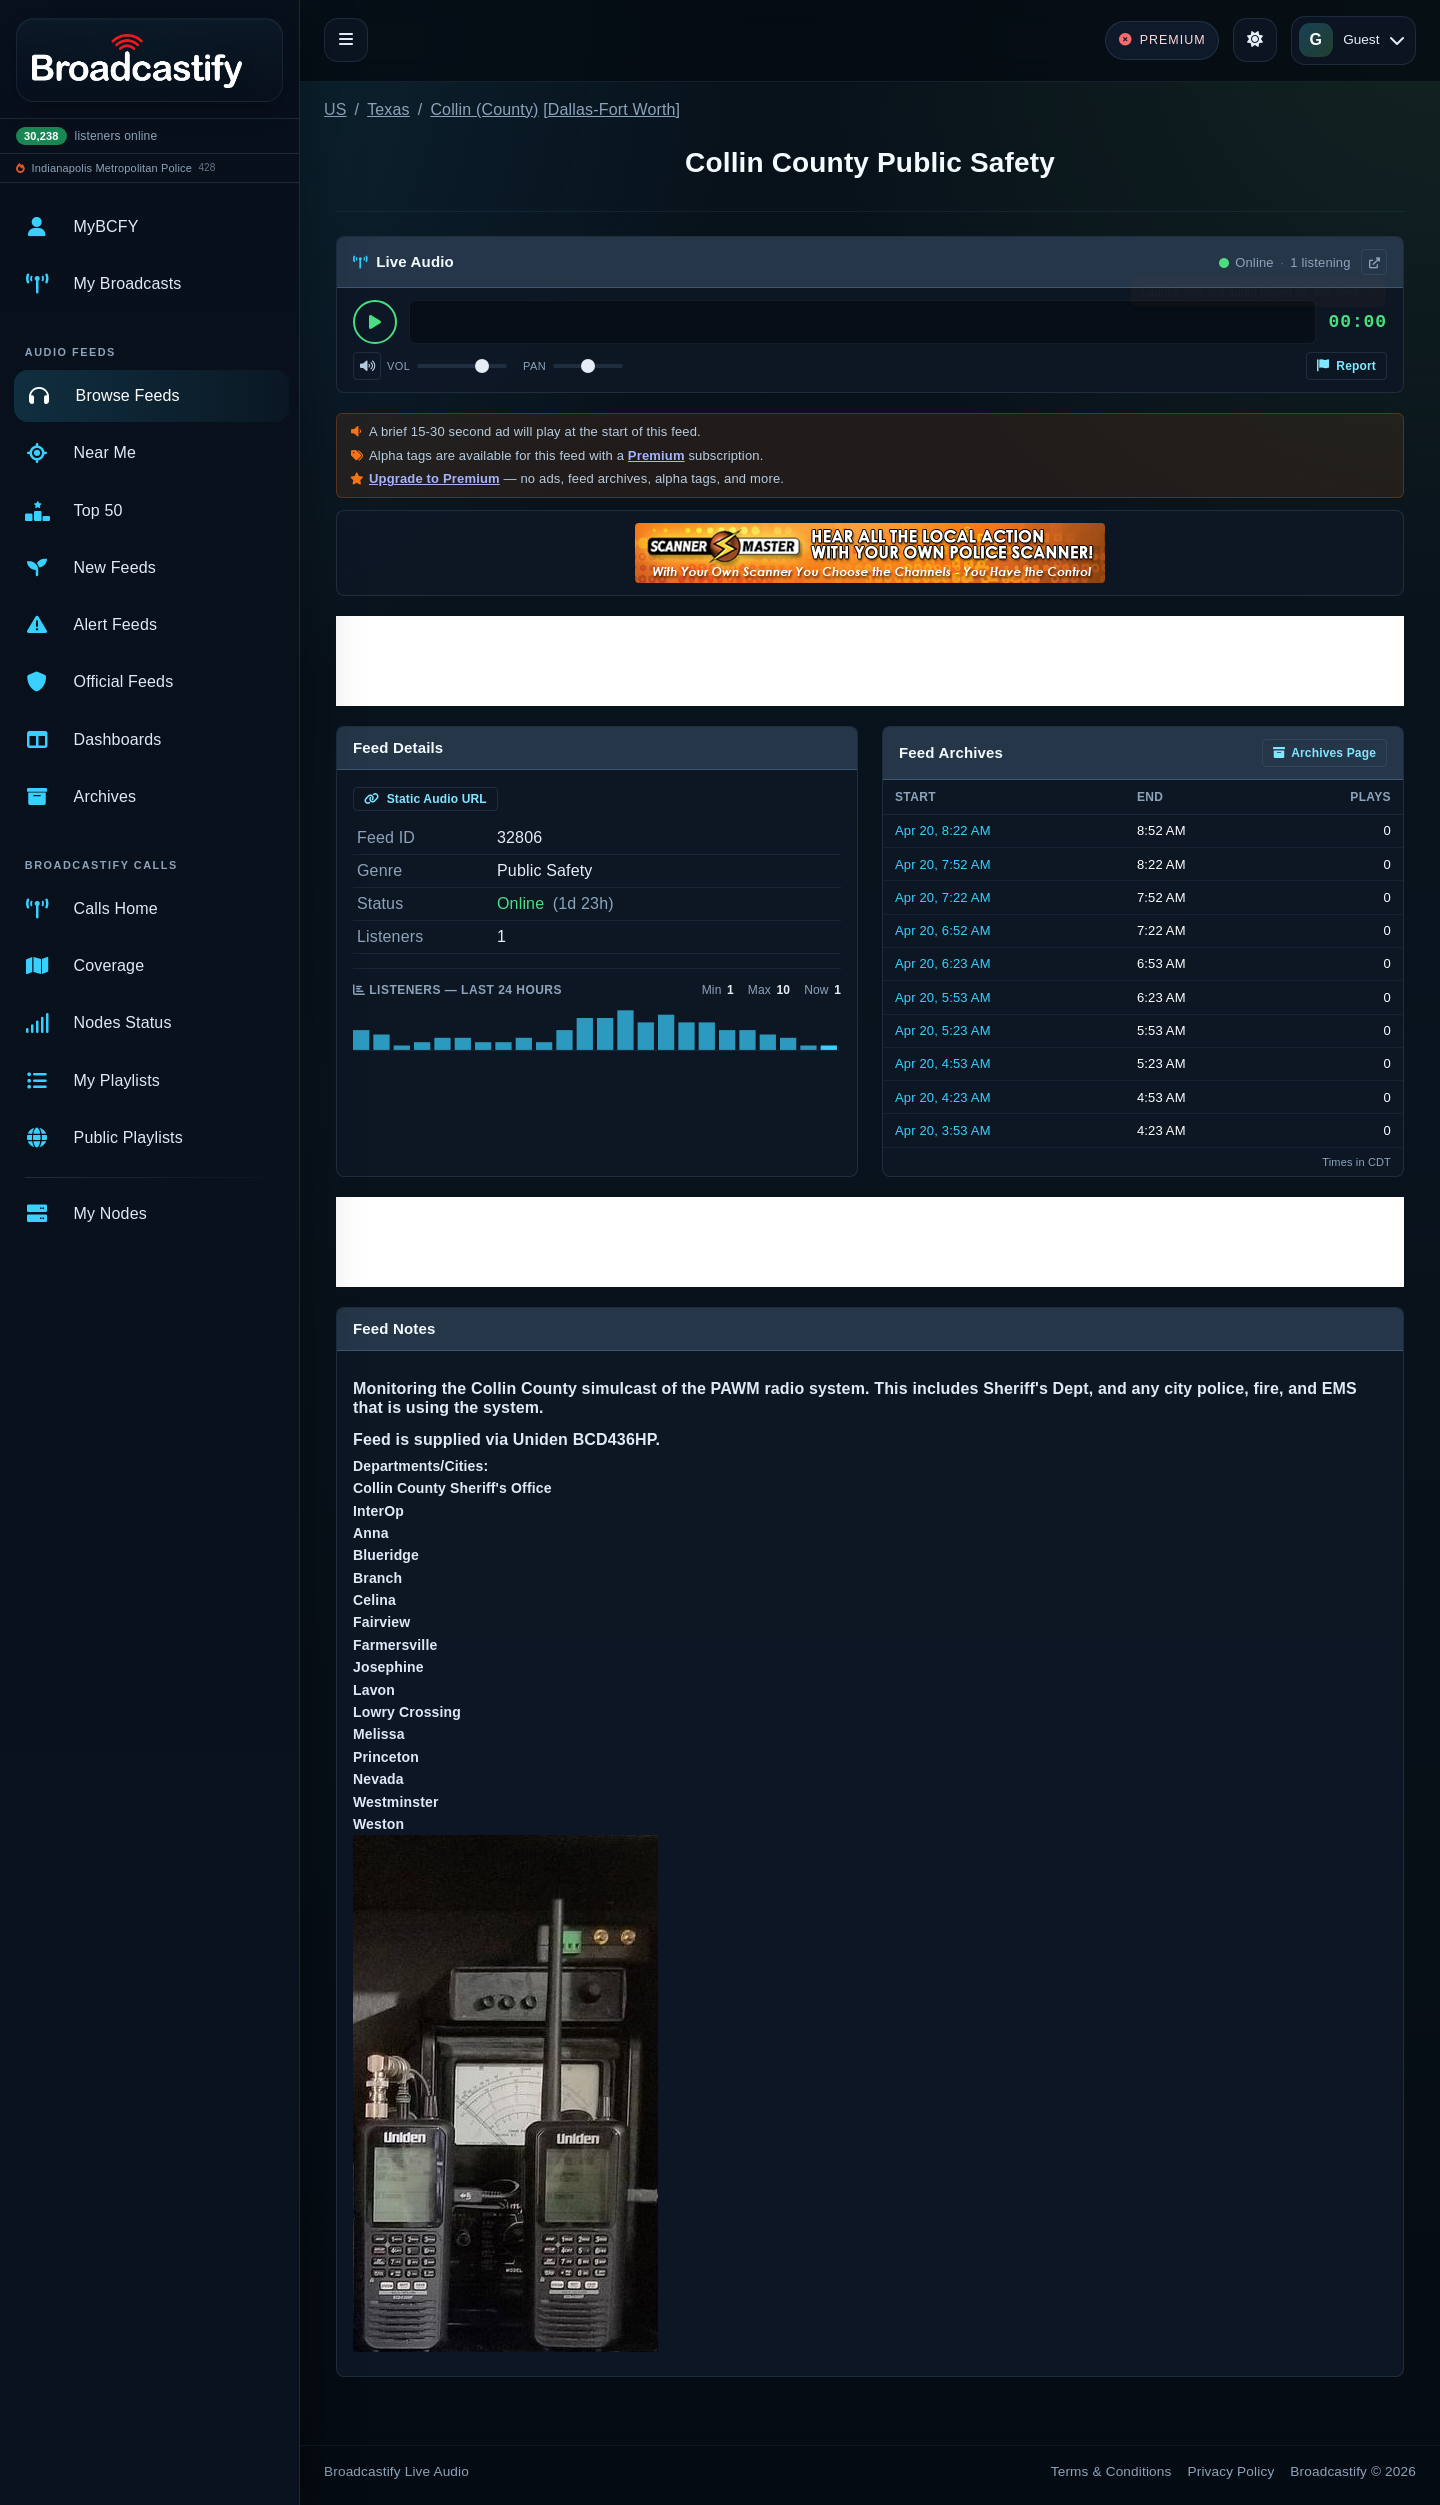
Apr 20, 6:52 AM (943, 930)
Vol (398, 366)
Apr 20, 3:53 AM (943, 1130)
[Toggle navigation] (346, 40)
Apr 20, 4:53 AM (943, 1063)
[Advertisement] (870, 661)
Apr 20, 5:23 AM (943, 1030)
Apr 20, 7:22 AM (943, 897)
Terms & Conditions (1111, 2471)
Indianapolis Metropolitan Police (112, 168)
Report (1346, 366)
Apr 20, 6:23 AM (943, 963)
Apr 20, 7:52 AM (943, 864)
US (335, 109)
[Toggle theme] (1255, 40)
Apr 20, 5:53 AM (943, 997)
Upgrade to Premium (434, 478)
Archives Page (1324, 753)
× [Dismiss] (1372, 297)
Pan (534, 366)
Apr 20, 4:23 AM (943, 1097)
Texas (388, 109)
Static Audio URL (425, 799)
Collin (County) (484, 109)
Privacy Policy (1231, 2471)
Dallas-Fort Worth (612, 109)
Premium (656, 455)
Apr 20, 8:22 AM (943, 830)
